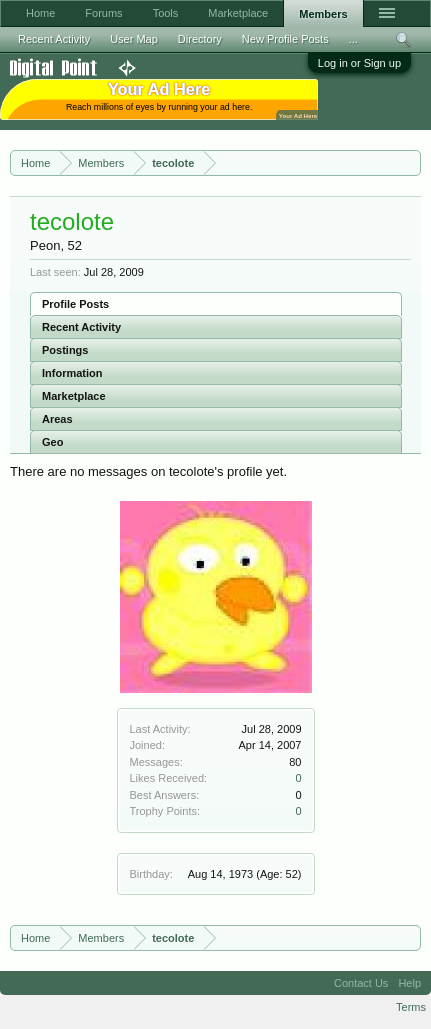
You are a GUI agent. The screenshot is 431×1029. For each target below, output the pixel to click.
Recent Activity (81, 327)
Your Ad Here (298, 115)
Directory (200, 39)
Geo (52, 442)
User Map (134, 39)
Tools (166, 13)
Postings (65, 350)
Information (72, 373)
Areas (57, 419)
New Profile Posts (285, 39)
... (353, 39)
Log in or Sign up (359, 63)
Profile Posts (75, 304)
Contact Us (361, 983)
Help (409, 983)
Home (40, 13)
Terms (411, 1007)
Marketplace (74, 396)
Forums (103, 13)
